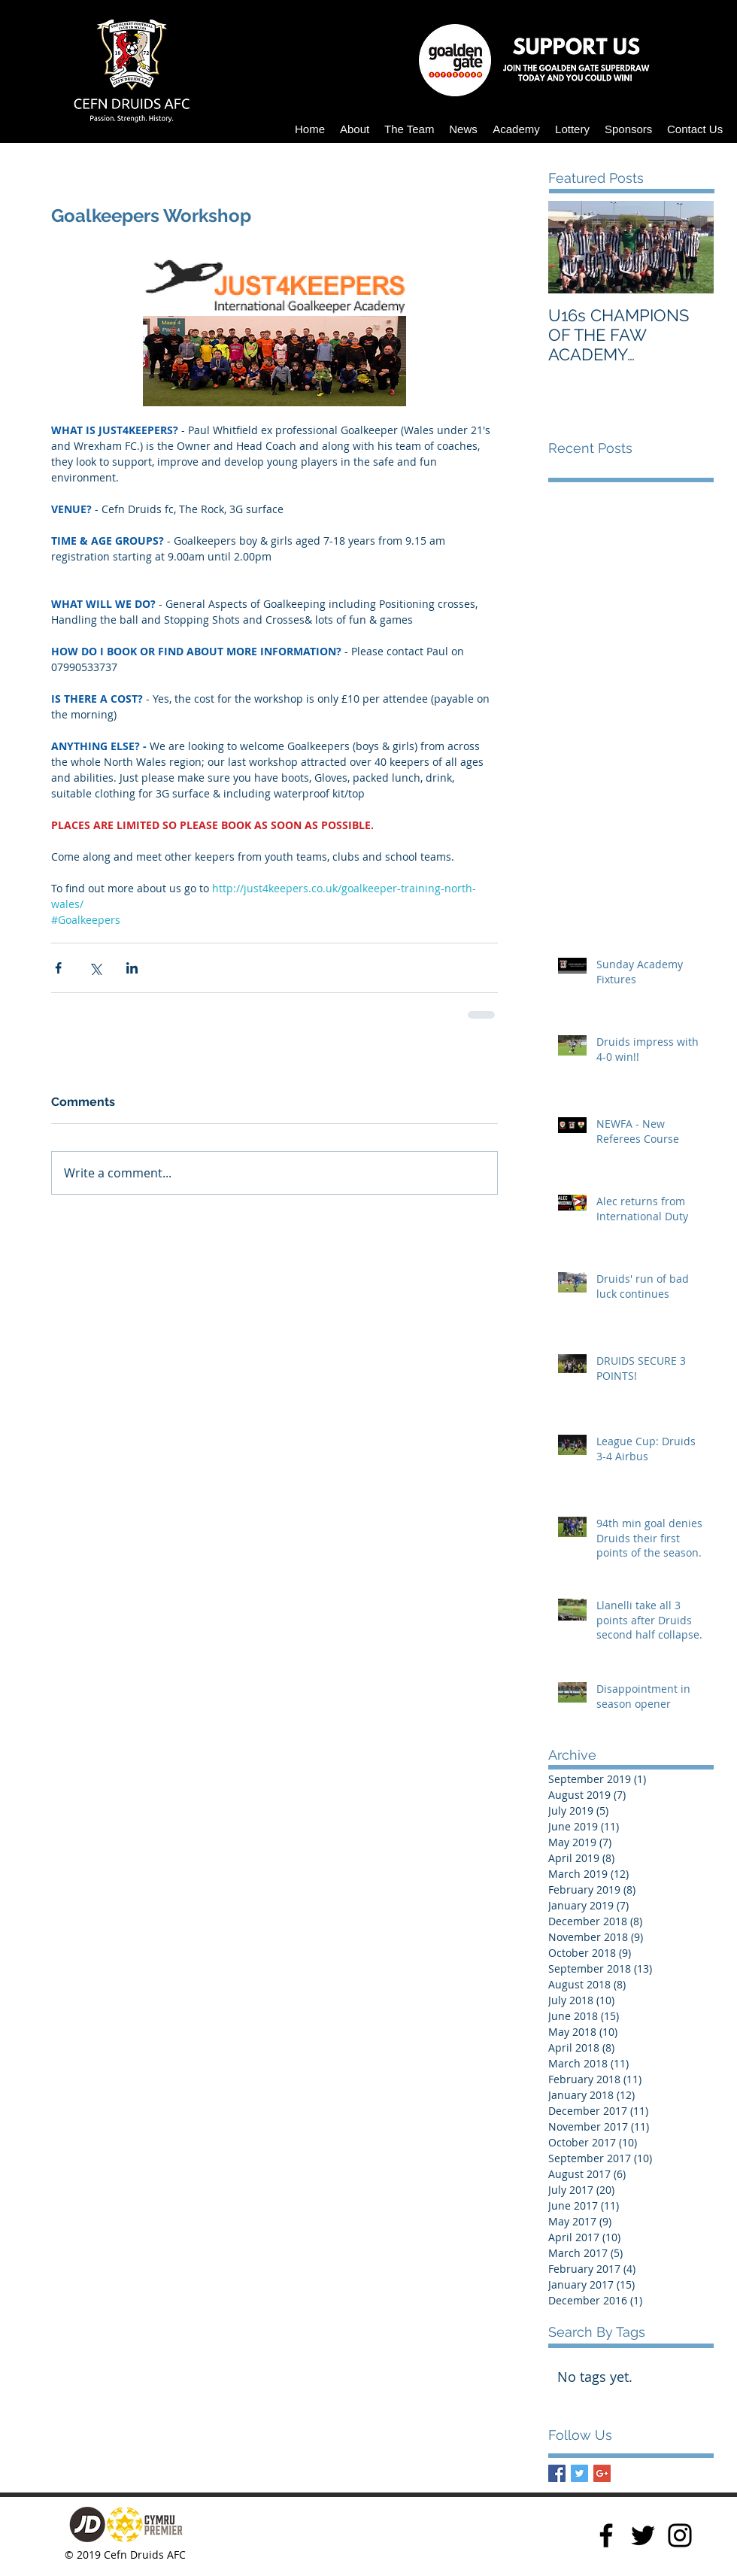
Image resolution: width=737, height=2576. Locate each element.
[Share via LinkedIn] (132, 968)
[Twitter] (643, 2535)
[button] (354, 129)
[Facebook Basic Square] (557, 2473)
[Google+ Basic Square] (602, 2473)
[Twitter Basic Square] (579, 2473)
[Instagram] (680, 2535)
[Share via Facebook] (58, 968)
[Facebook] (606, 2535)
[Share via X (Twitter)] (95, 968)
